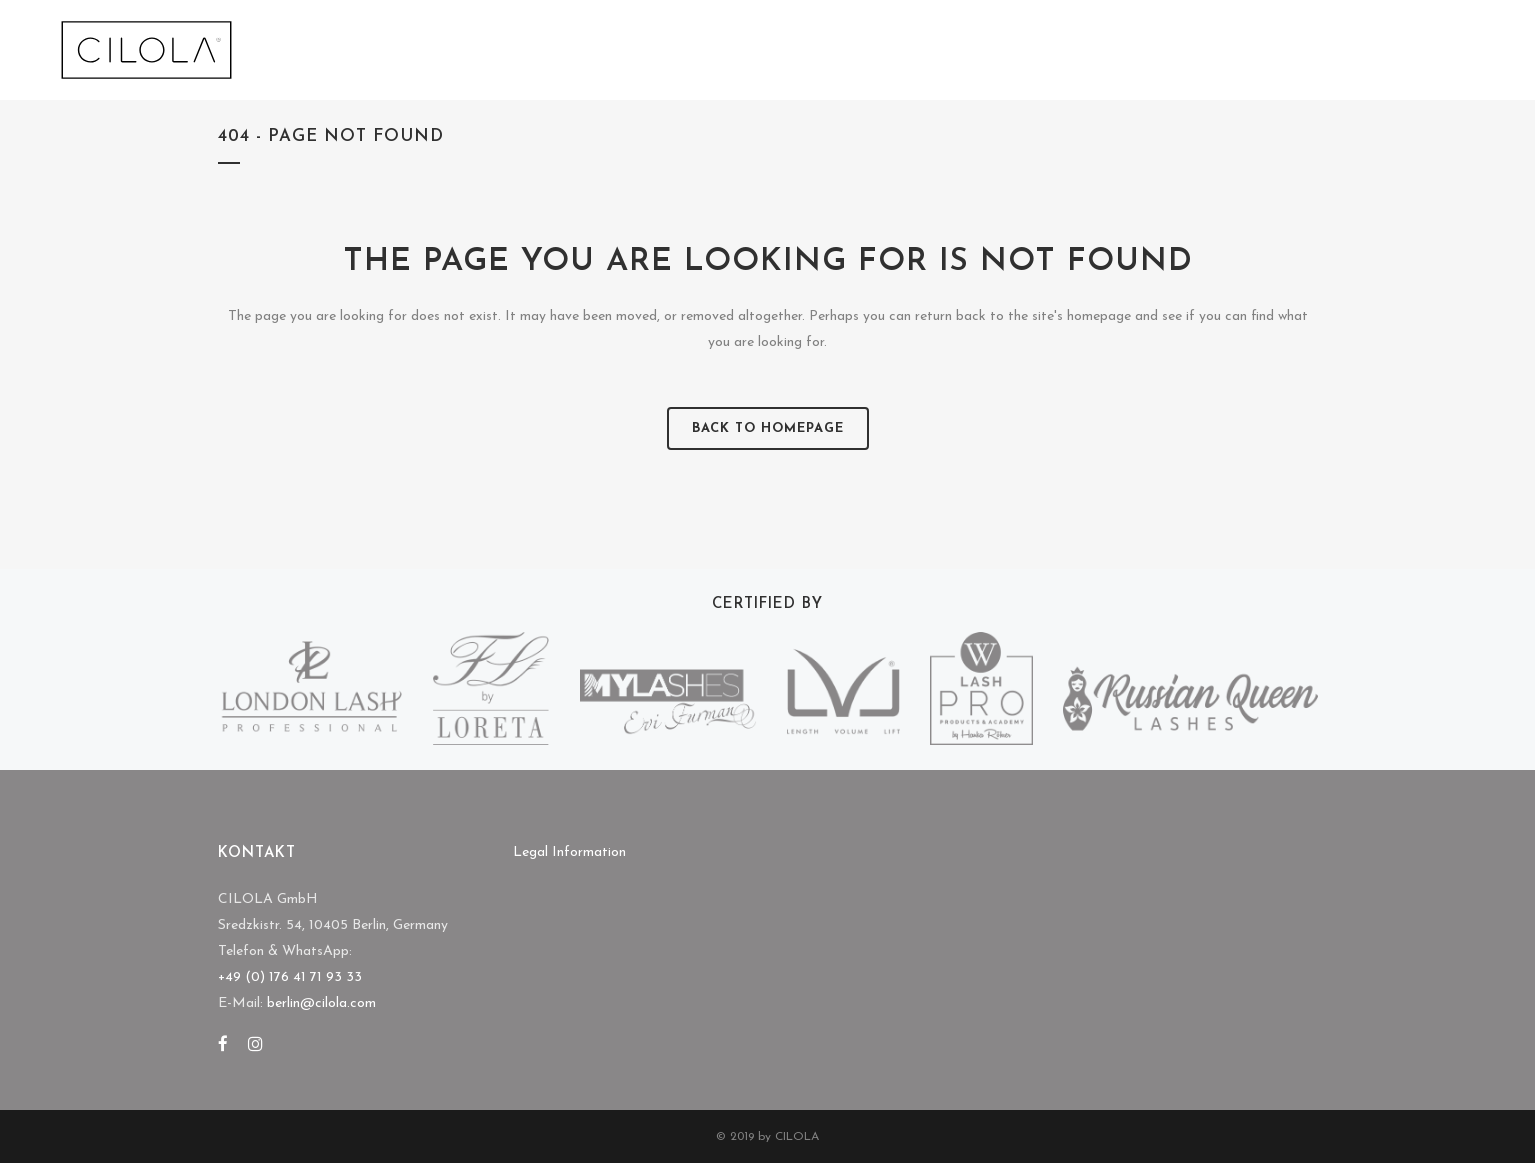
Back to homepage (768, 428)
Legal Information (569, 852)
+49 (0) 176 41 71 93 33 (290, 977)
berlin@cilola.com (321, 1003)
